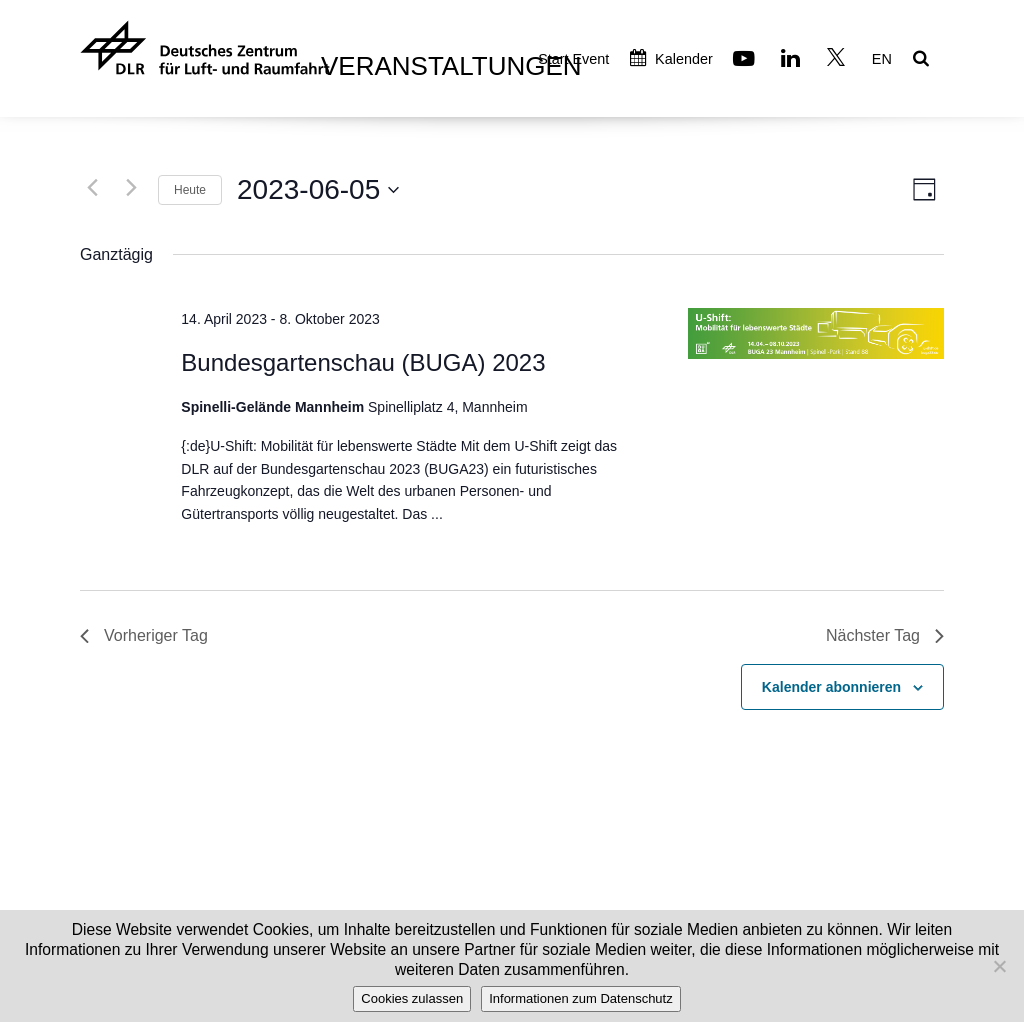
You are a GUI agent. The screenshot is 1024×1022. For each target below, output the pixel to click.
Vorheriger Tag (144, 635)
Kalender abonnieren (831, 687)
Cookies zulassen (412, 998)
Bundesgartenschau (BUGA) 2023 (363, 362)
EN (882, 59)
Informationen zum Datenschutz (581, 998)
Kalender (671, 59)
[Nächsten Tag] (131, 187)
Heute (190, 190)
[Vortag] (92, 187)
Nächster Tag (885, 635)
